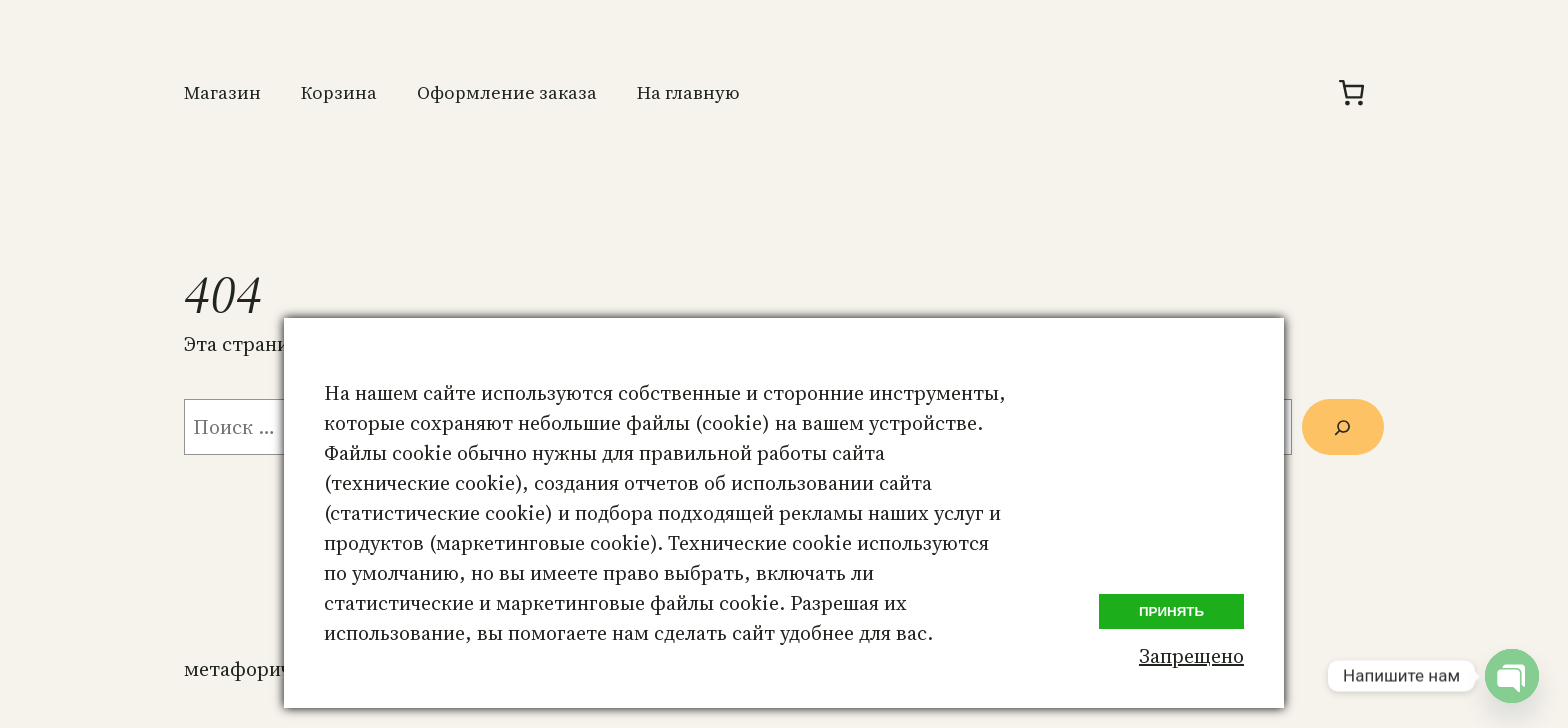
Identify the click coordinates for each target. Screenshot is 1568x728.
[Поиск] (1343, 427)
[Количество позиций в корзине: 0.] (1351, 92)
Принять (1171, 611)
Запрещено (1191, 656)
